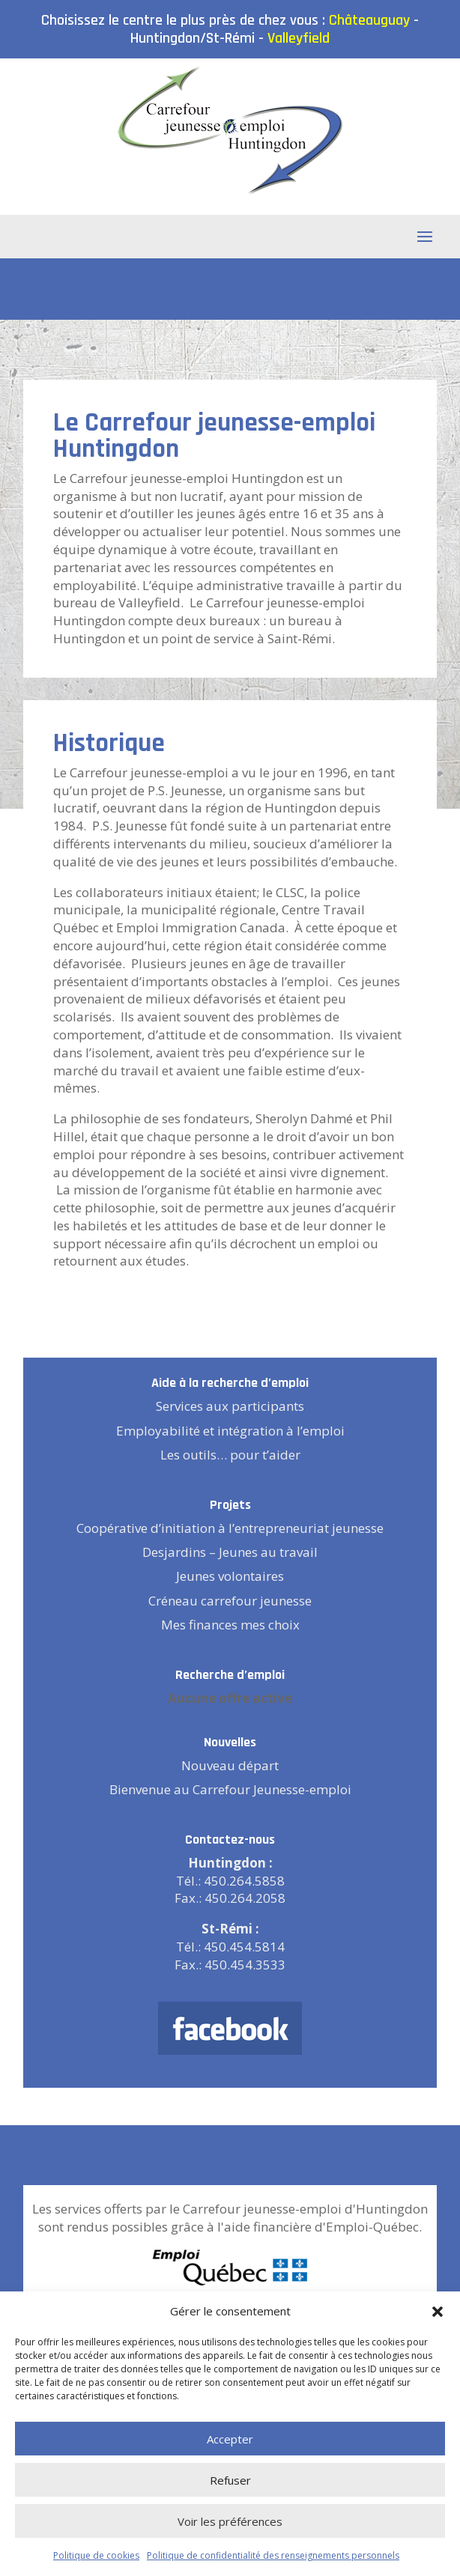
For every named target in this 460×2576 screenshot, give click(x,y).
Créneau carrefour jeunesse (230, 1600)
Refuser (230, 2480)
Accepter (230, 2438)
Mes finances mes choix (230, 1624)
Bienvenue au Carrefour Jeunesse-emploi (230, 1789)
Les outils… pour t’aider (230, 1454)
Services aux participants (230, 1406)
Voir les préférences (230, 2521)
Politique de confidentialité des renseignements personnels (273, 2555)
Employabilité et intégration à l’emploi (230, 1430)
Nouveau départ (230, 1765)
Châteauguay (369, 20)
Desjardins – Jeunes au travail (230, 1552)
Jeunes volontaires (230, 1576)
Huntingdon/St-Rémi (192, 38)
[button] (437, 2311)
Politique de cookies (96, 2555)
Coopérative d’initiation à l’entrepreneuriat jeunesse (230, 1528)
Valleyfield (298, 38)
